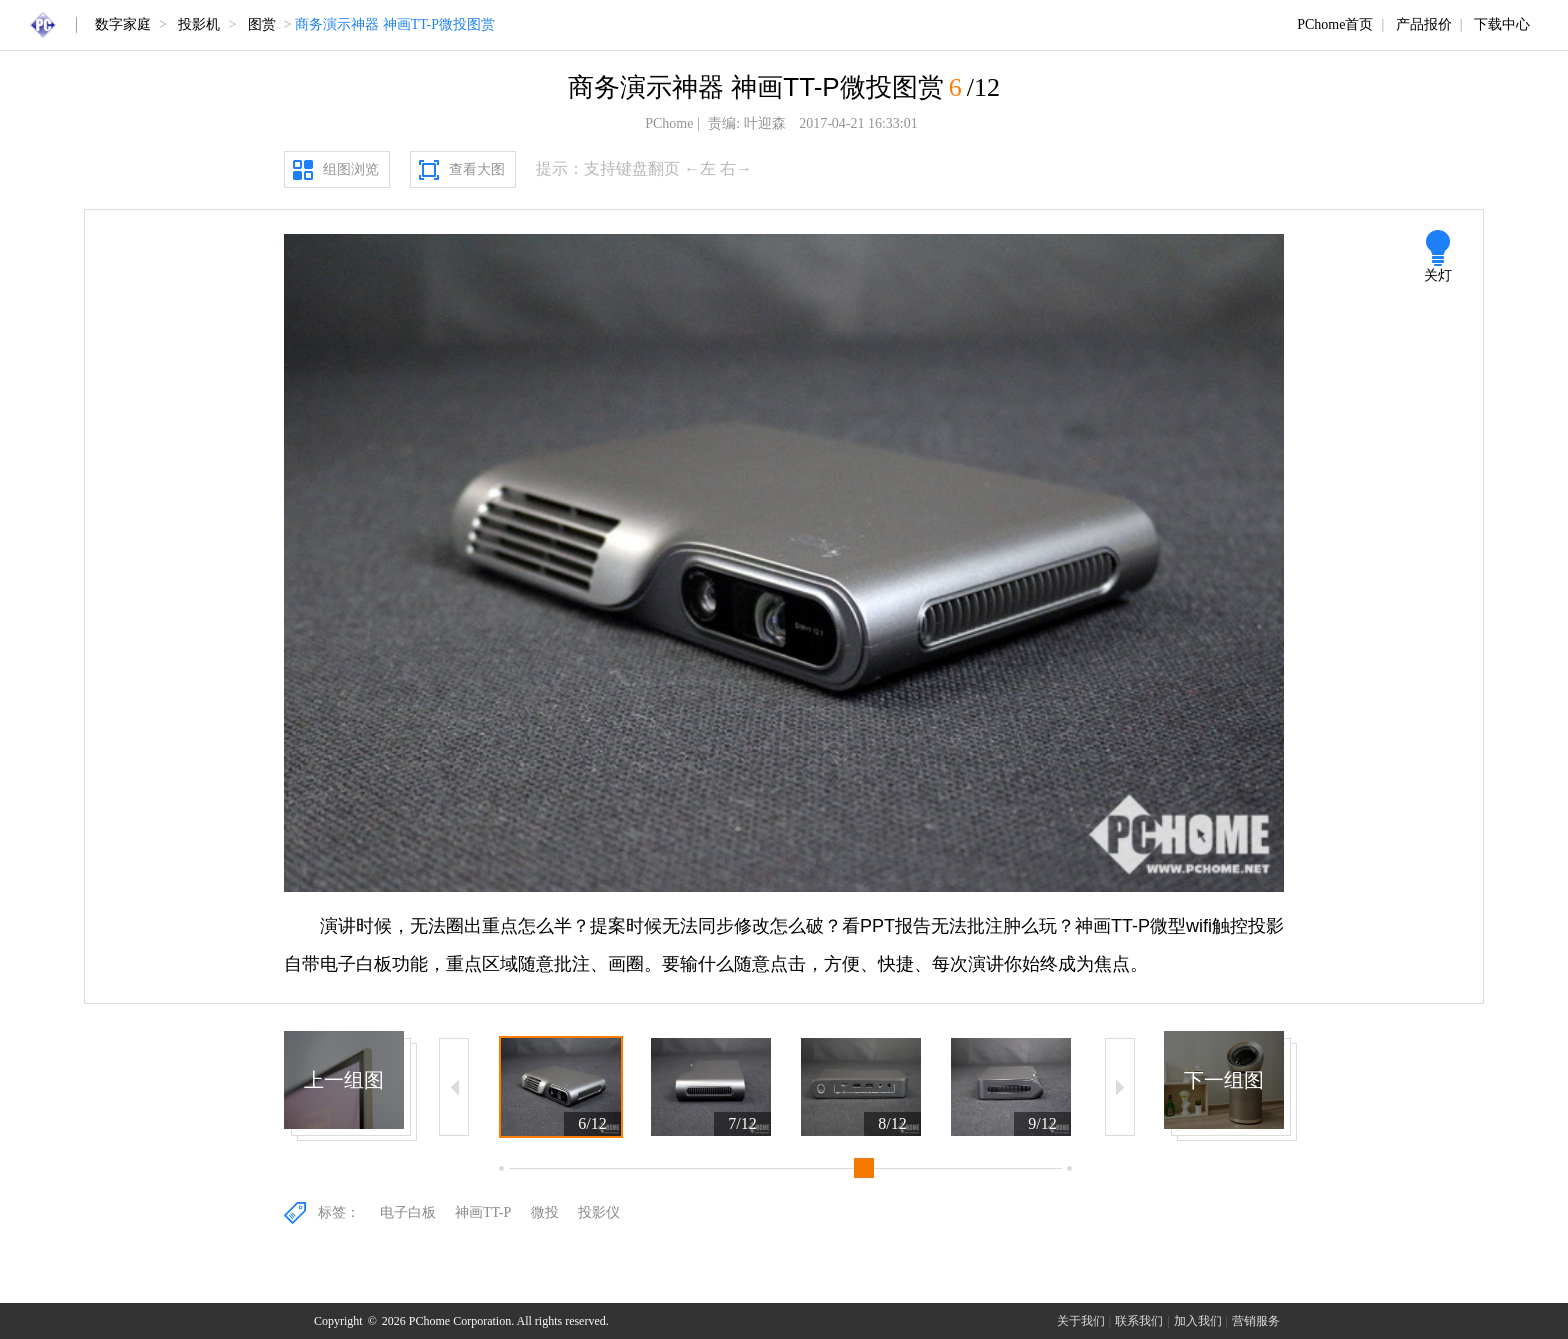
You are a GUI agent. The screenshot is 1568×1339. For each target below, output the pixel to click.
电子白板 (408, 1212)
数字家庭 (123, 24)
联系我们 (1139, 1321)
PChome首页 (1335, 24)
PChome (669, 123)
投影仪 (599, 1212)
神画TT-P (483, 1212)
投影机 (199, 24)
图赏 (262, 24)
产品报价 (1424, 24)
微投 (545, 1212)
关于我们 (1081, 1321)
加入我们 (1198, 1321)
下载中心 (1502, 24)
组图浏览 (351, 169)
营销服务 (1256, 1321)
